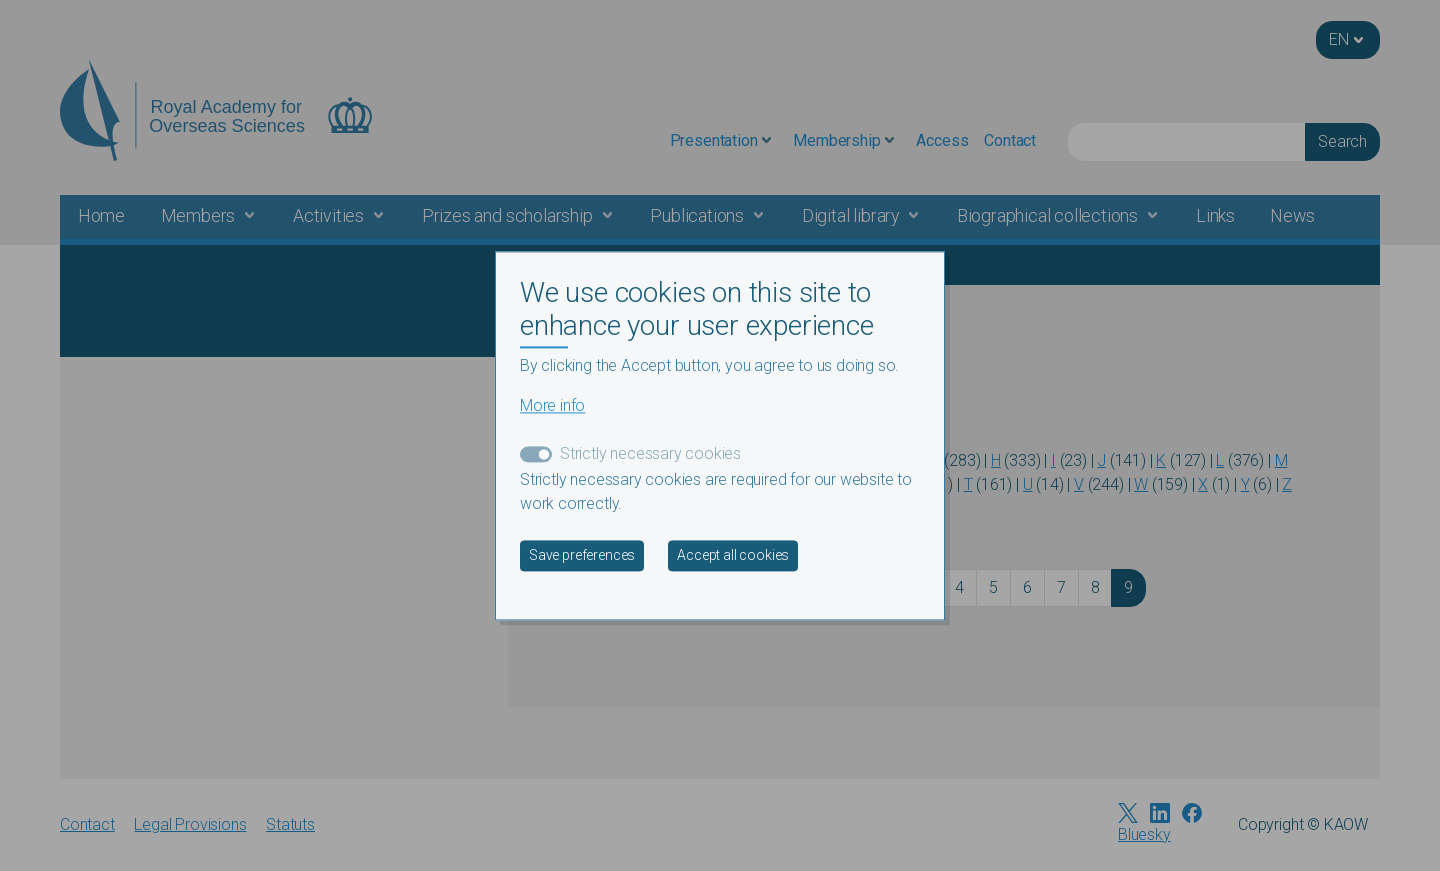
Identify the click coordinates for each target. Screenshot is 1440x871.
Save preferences (582, 555)
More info (552, 405)
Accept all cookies (733, 555)
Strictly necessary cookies (650, 453)
